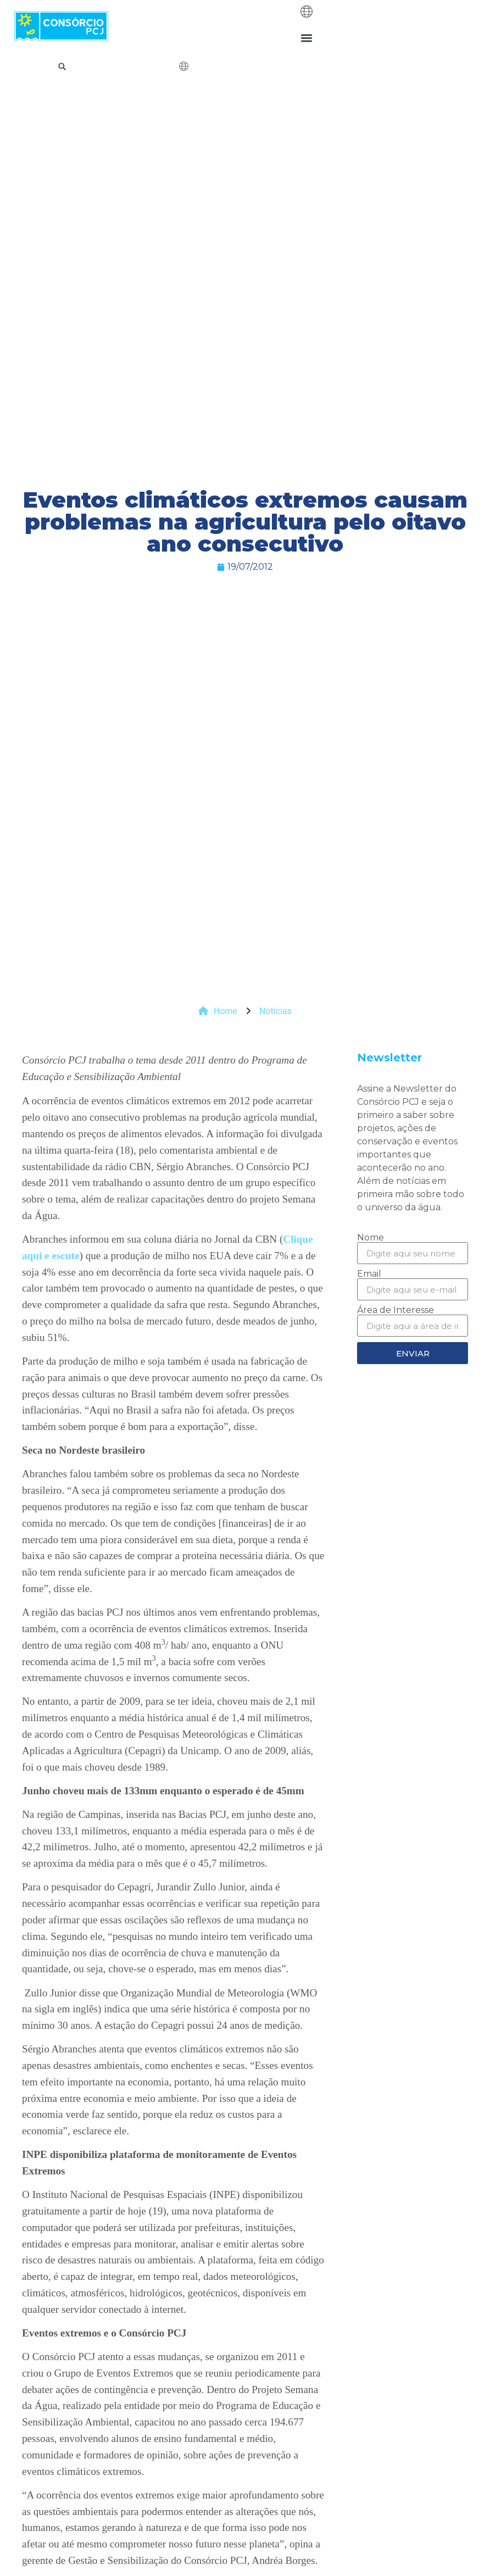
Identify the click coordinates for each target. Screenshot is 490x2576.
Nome (370, 1237)
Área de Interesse (395, 1310)
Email (369, 1274)
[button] (306, 38)
